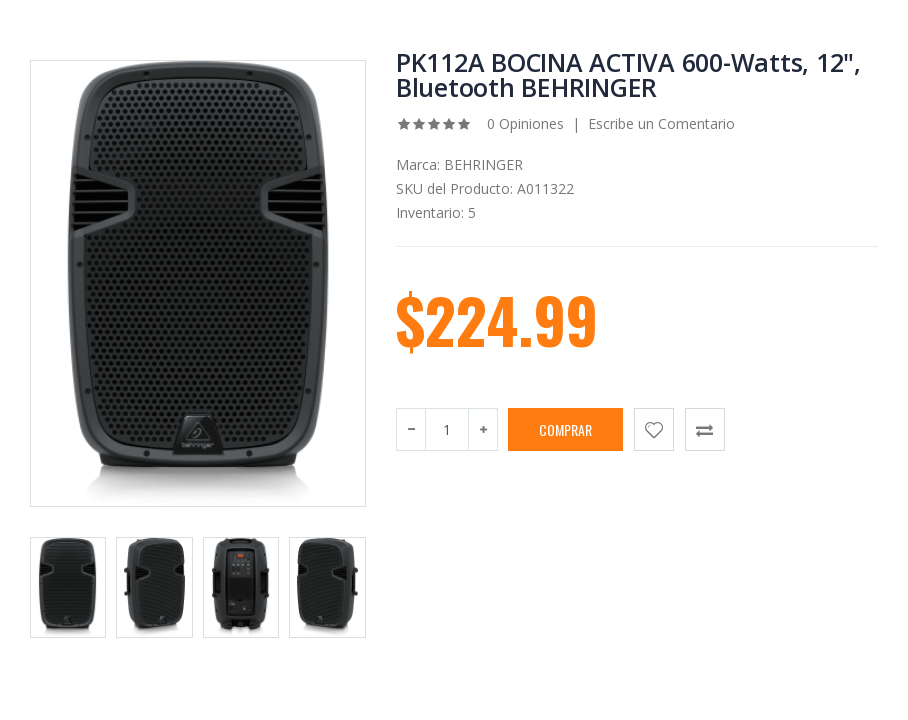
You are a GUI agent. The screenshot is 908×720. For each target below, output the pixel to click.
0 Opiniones (523, 123)
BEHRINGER (483, 164)
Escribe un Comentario (661, 123)
